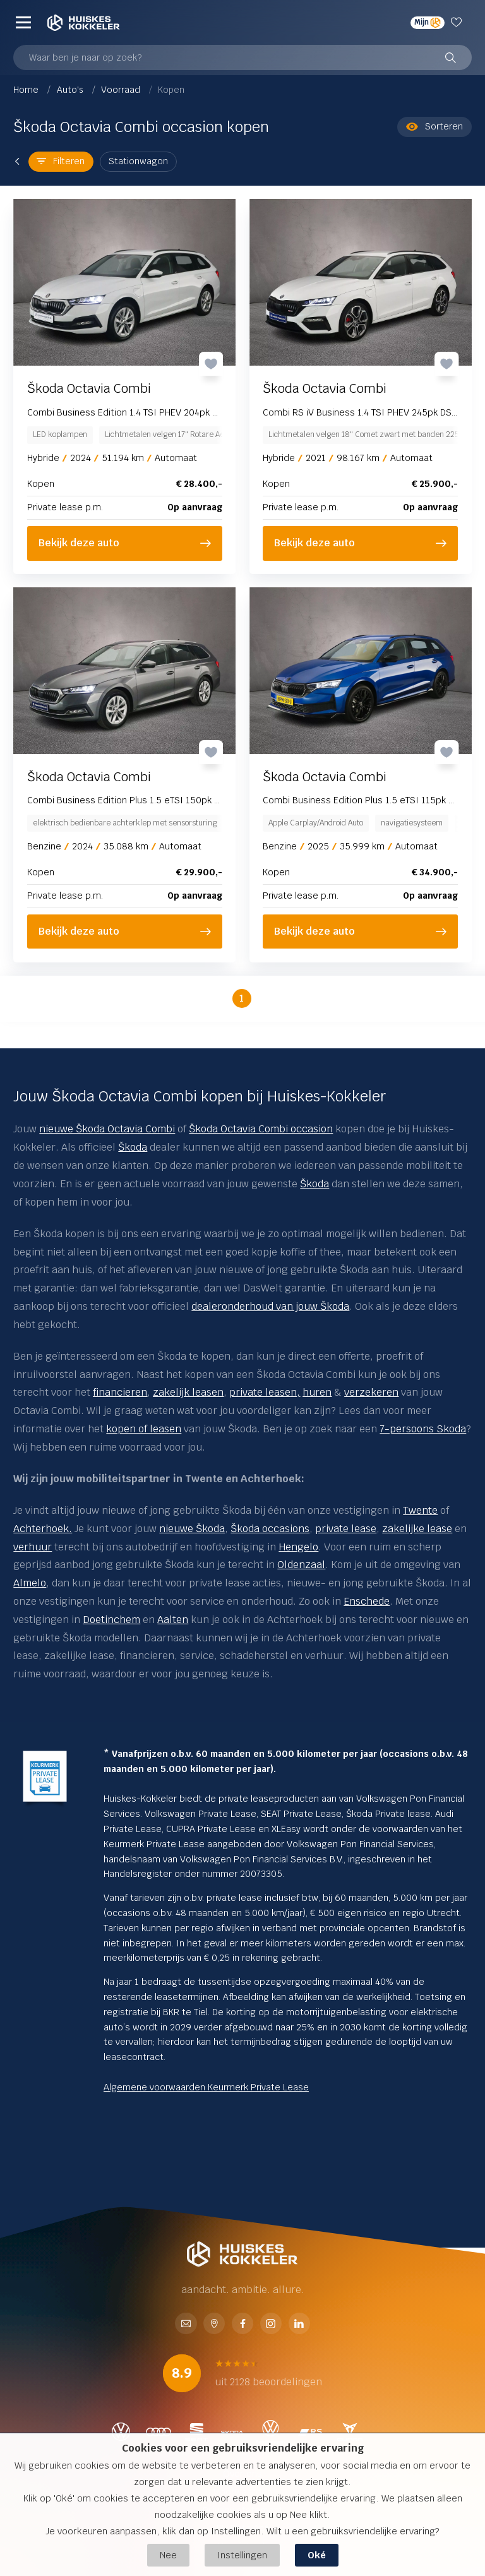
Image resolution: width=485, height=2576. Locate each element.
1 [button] (241, 998)
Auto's (71, 89)
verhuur (32, 1547)
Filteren (61, 161)
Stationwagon (138, 161)
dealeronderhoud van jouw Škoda (270, 1306)
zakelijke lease (417, 1528)
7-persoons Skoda (423, 1428)
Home (27, 89)
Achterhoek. (42, 1528)
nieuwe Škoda (192, 1528)
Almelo (29, 1583)
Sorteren (434, 127)
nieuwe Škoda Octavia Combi (107, 1128)
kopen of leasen (143, 1428)
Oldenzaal (301, 1564)
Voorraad (122, 89)
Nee (168, 2555)
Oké (317, 2555)
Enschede (367, 1601)
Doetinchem (111, 1619)
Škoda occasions (270, 1528)
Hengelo (298, 1547)
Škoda (132, 1147)
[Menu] (23, 23)
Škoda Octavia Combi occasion (261, 1128)
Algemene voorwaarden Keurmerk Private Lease (206, 2087)
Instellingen (242, 2555)
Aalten (172, 1619)
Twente (420, 1510)
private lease (345, 1528)
